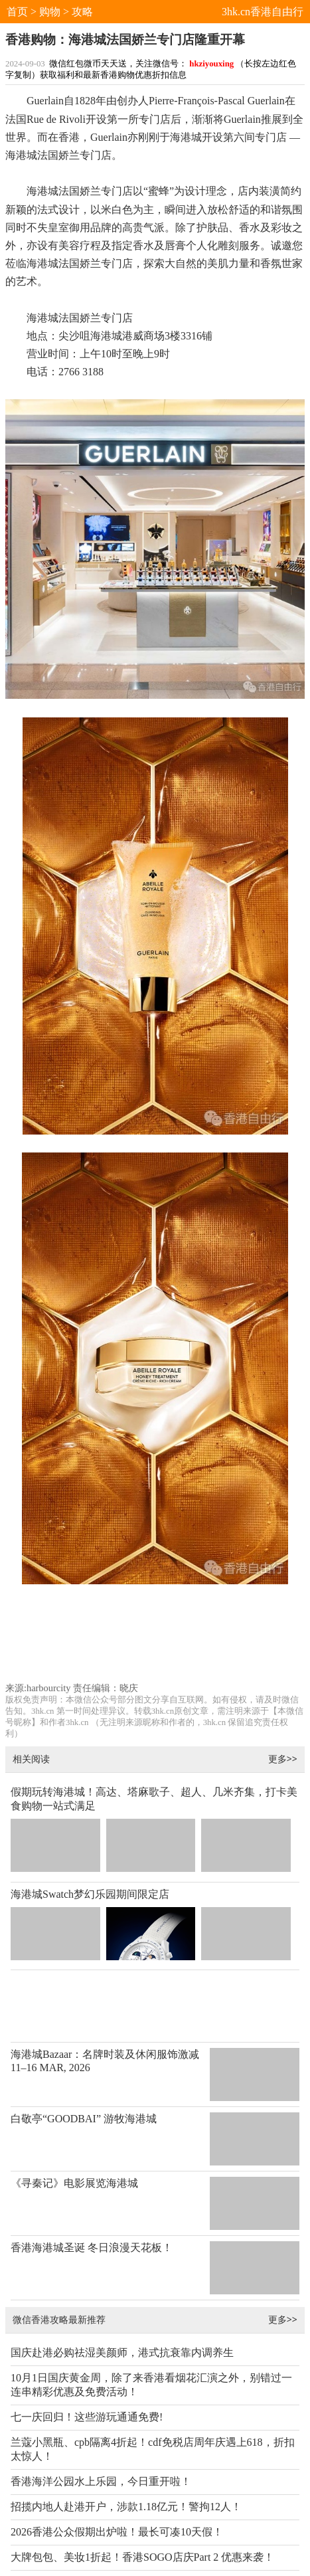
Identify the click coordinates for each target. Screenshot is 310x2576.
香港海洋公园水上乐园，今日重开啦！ (101, 2481)
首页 (17, 11)
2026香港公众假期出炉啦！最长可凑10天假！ (117, 2531)
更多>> (282, 1758)
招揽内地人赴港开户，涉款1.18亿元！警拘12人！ (126, 2506)
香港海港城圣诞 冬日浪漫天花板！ (92, 2247)
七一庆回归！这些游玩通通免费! (87, 2417)
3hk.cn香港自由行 (262, 11)
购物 (49, 11)
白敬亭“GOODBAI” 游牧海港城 (84, 2118)
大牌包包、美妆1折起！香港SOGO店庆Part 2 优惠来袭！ (142, 2557)
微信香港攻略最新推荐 (59, 2319)
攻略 (82, 11)
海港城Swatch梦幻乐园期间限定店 (90, 1894)
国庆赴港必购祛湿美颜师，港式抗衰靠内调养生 (122, 2352)
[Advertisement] (155, 1639)
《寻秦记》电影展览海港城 (74, 2183)
